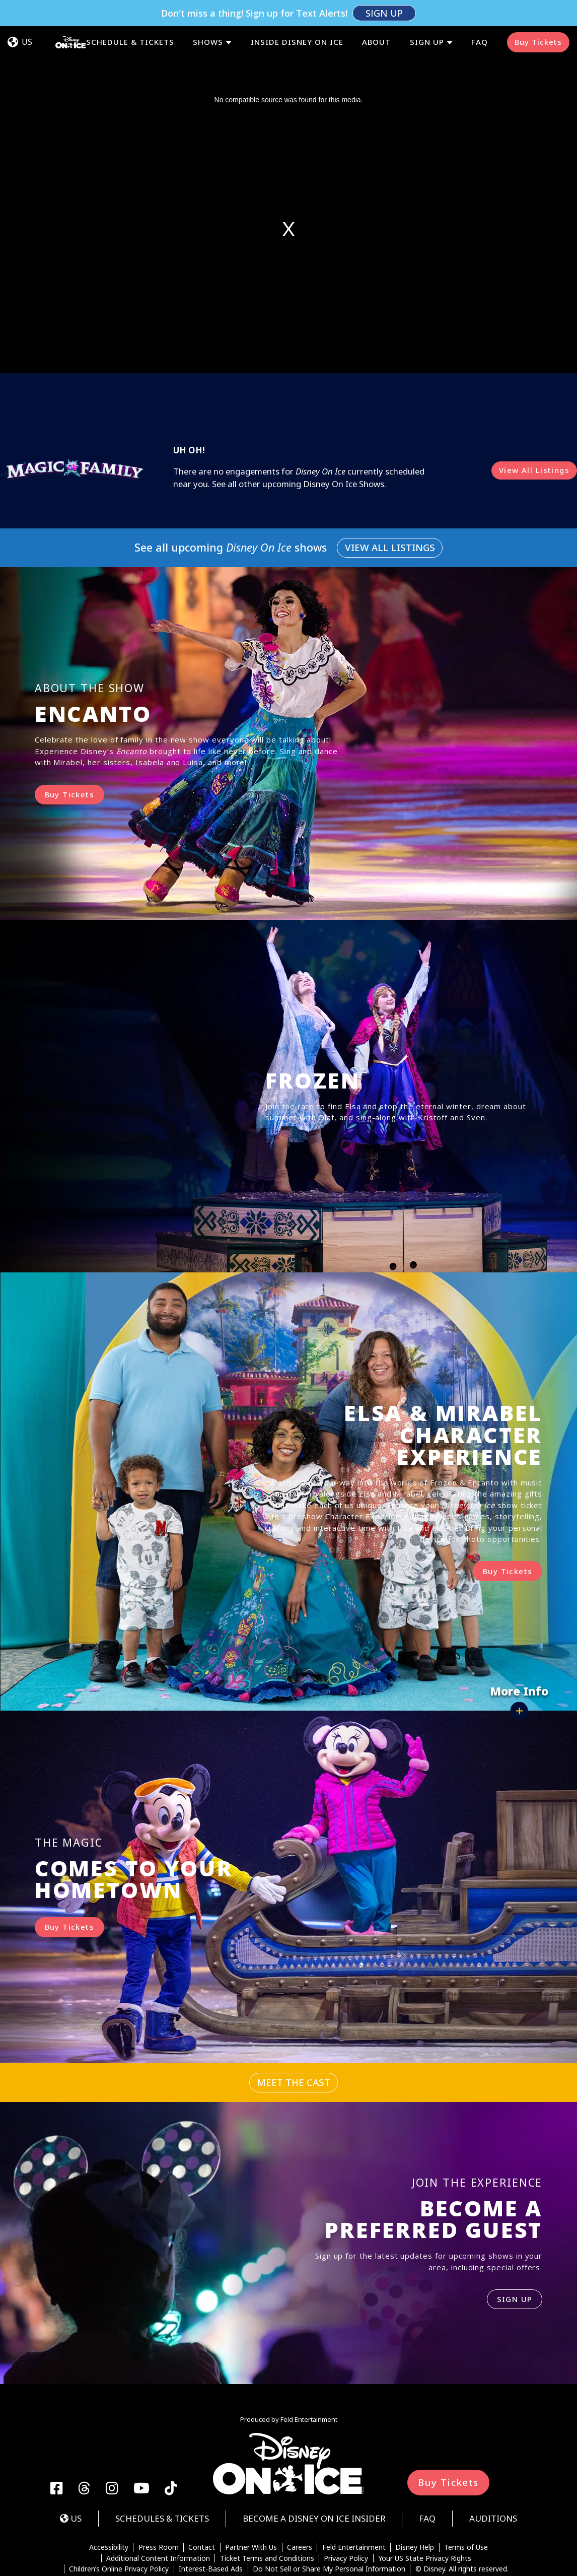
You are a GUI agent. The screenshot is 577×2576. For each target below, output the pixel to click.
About (376, 16)
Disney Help (414, 2494)
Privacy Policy (346, 2506)
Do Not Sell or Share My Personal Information (329, 2516)
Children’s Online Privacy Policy (119, 2516)
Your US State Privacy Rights (424, 2506)
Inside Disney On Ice (297, 16)
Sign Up (427, 16)
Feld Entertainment (354, 2494)
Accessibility (108, 2494)
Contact (201, 2494)
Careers (299, 2494)
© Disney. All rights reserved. (462, 2516)
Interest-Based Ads (211, 2516)
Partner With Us (251, 2494)
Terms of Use (466, 2494)
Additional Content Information (158, 2506)
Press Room (158, 2494)
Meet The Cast (293, 2029)
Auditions (493, 2466)
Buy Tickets (538, 16)
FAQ (479, 16)
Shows (208, 16)
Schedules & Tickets (162, 2466)
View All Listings (534, 418)
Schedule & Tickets (130, 16)
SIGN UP (515, 2247)
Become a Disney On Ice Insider (314, 2466)
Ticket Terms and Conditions (267, 2506)
